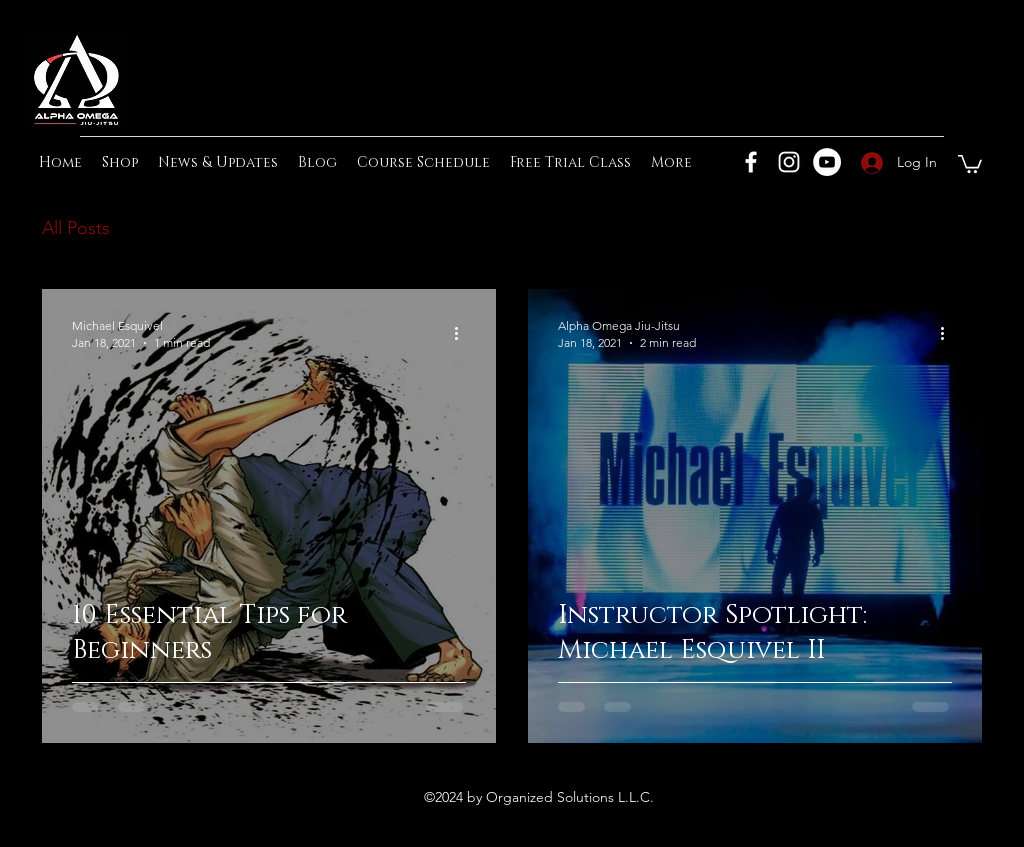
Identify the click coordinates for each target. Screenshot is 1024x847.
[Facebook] (751, 162)
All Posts (76, 228)
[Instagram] (789, 162)
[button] (970, 163)
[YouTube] (827, 162)
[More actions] (463, 333)
